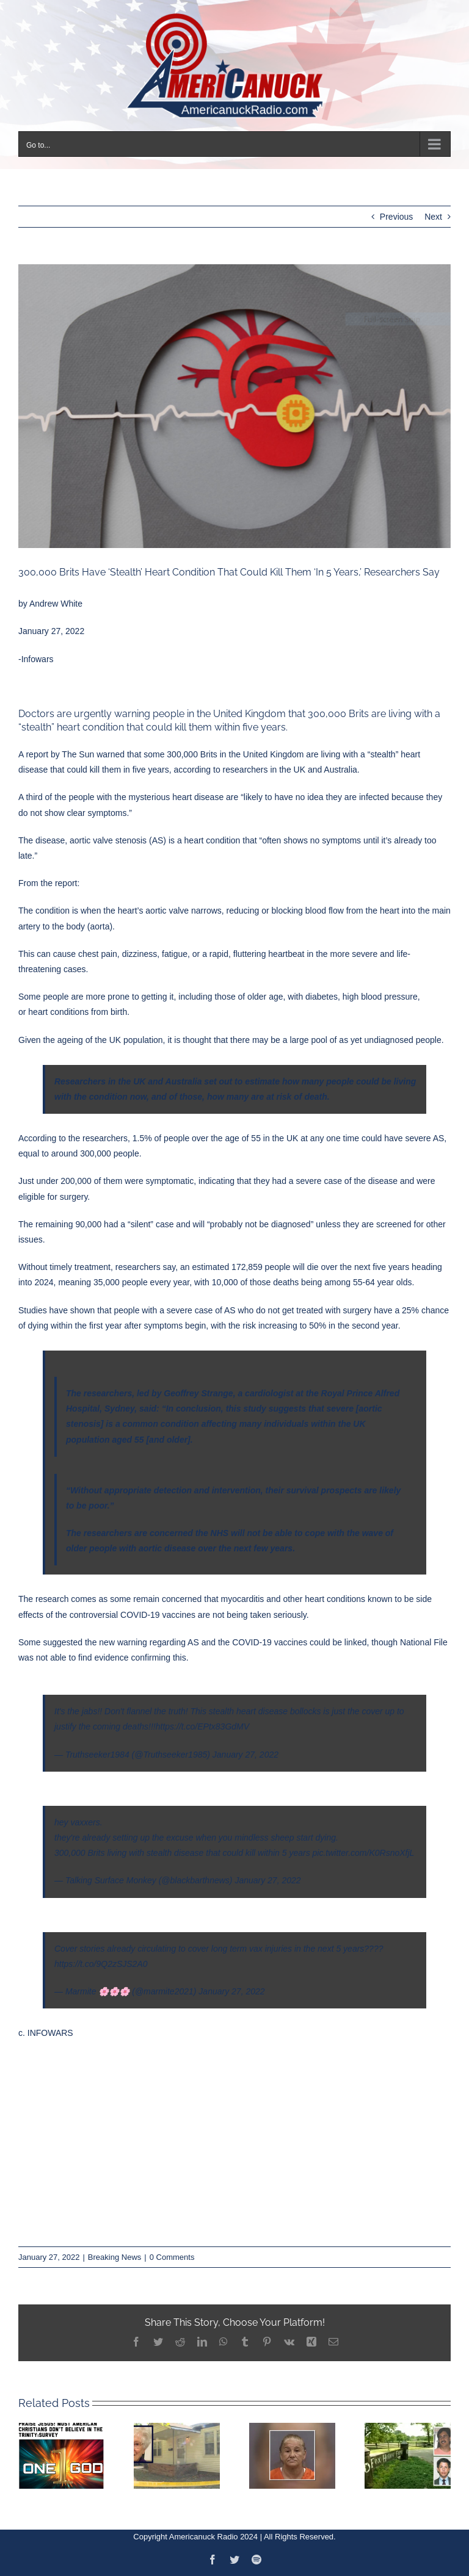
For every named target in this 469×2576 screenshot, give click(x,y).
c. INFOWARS (45, 2033)
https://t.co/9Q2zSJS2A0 (101, 1964)
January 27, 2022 (245, 1754)
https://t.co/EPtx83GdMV (202, 1726)
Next (433, 217)
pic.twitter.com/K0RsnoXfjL (364, 1853)
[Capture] (234, 406)
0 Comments (172, 2257)
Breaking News (114, 2257)
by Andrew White (51, 603)
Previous (396, 217)
